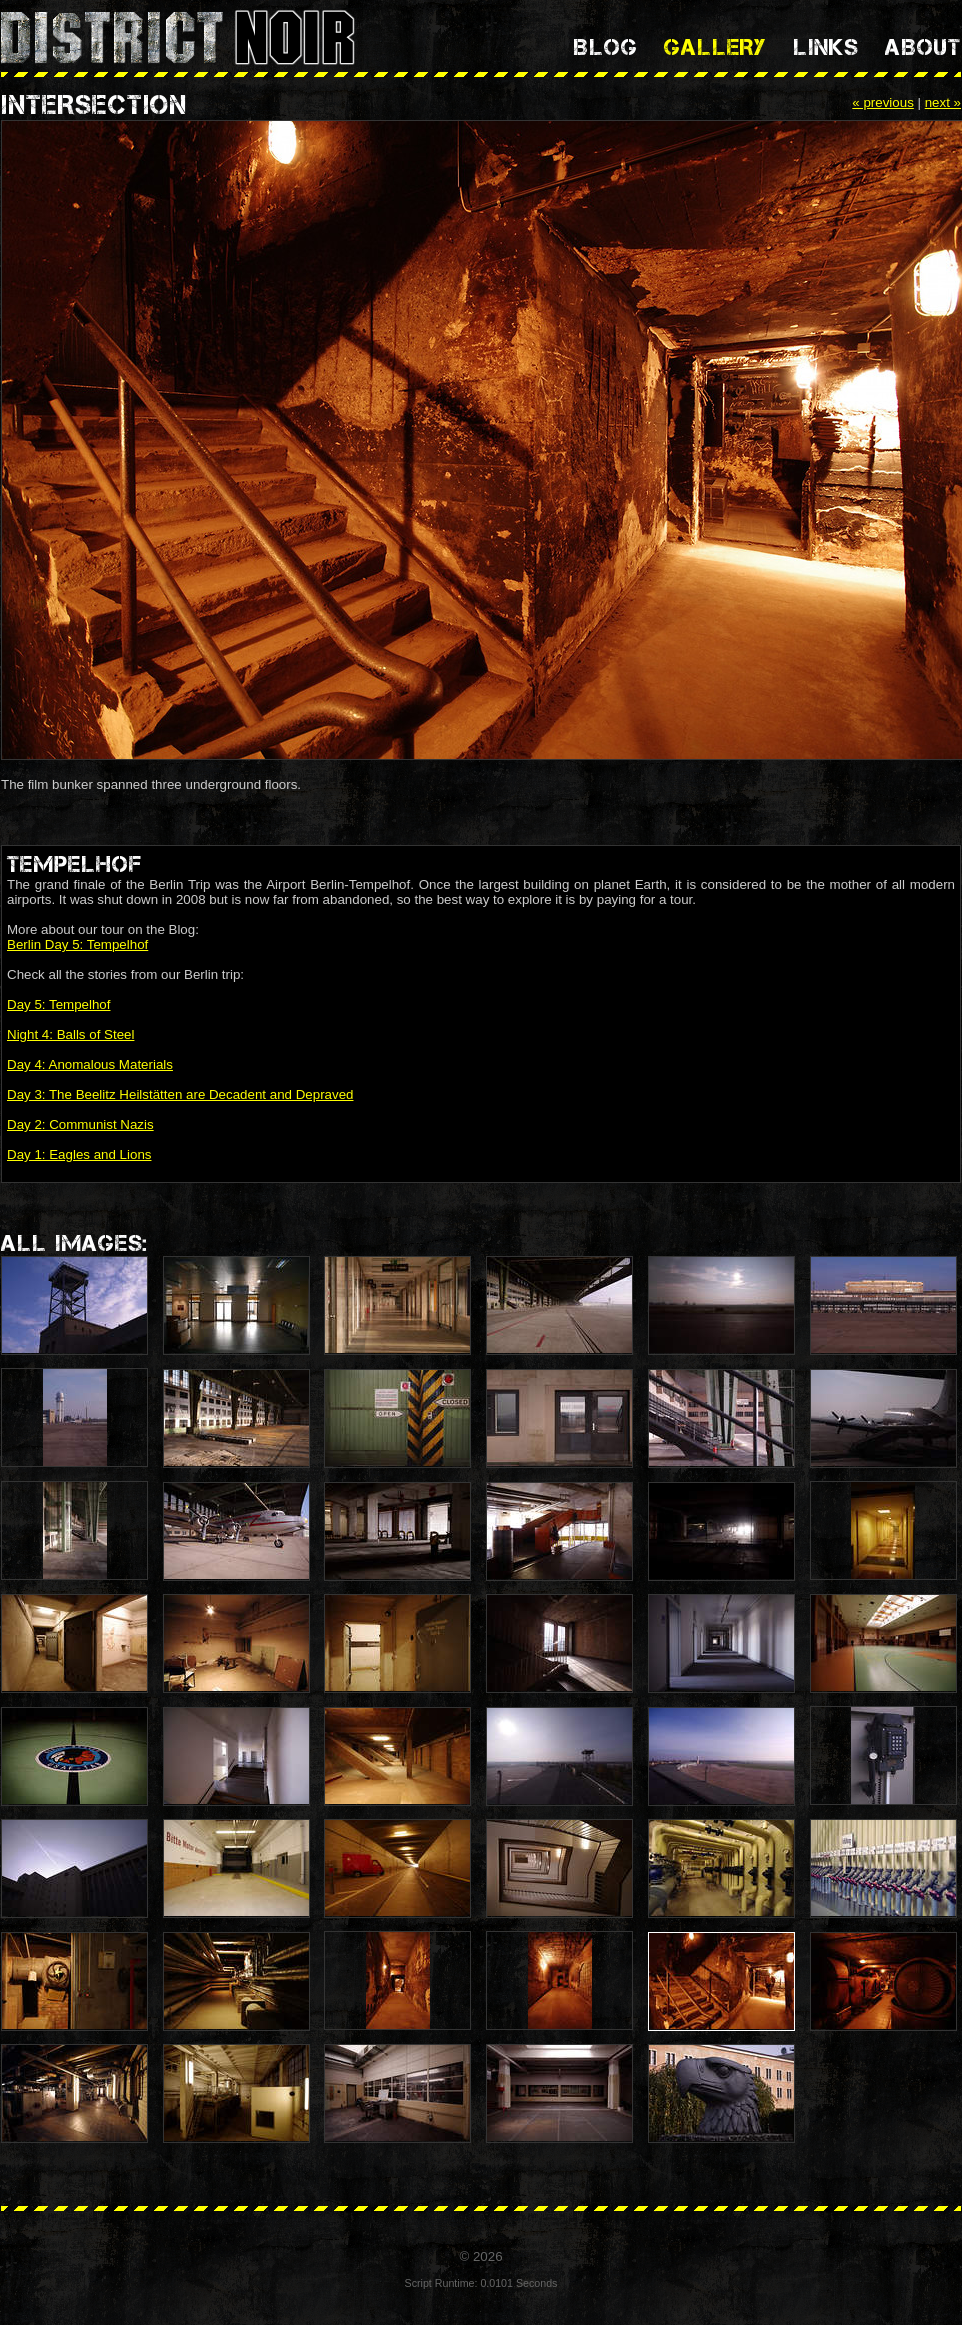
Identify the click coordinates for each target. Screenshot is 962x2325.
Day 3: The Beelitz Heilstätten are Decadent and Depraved (180, 1094)
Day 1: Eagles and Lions (79, 1154)
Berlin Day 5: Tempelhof (77, 944)
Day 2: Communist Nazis (80, 1124)
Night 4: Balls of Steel (70, 1034)
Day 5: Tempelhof (58, 1004)
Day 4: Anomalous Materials (90, 1064)
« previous (883, 102)
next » (943, 102)
